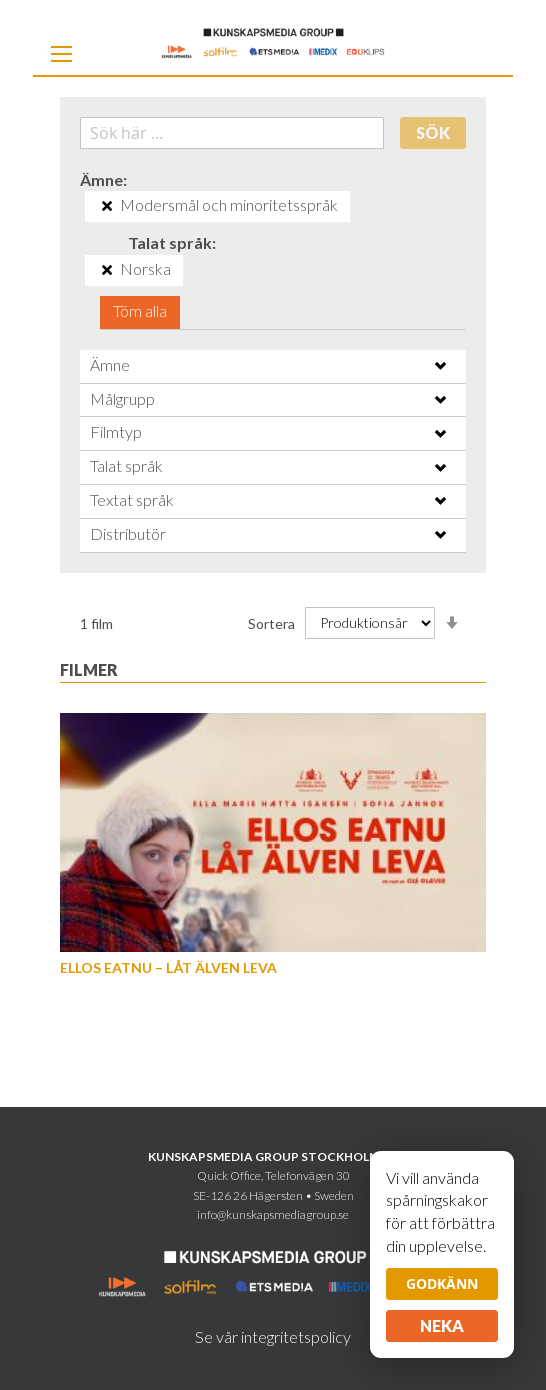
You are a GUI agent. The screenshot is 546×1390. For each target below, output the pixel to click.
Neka (442, 1325)
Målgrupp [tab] (122, 398)
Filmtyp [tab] (116, 431)
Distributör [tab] (128, 533)
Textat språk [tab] (132, 499)
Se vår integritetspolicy (273, 1336)
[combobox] (231, 133)
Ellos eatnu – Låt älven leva (168, 967)
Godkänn (442, 1283)
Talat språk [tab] (126, 465)
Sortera (271, 622)
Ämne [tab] (110, 364)
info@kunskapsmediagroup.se (273, 1214)
